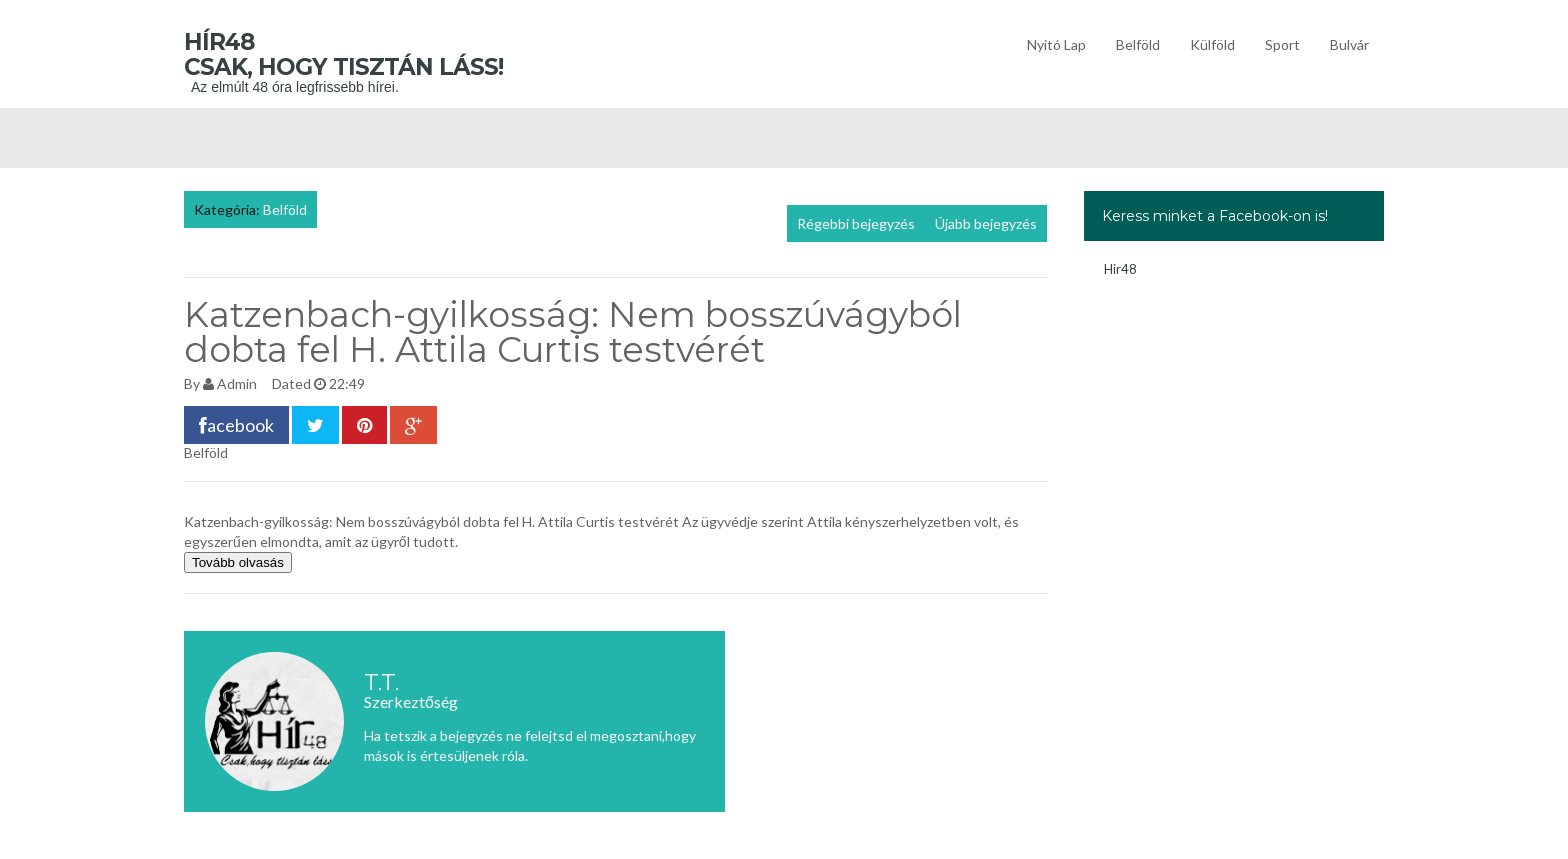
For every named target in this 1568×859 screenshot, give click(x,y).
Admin (237, 383)
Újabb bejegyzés (986, 223)
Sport (1282, 44)
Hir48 (1120, 269)
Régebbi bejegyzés (856, 223)
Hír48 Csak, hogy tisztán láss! (373, 54)
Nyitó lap (1056, 44)
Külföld (1212, 44)
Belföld (1138, 44)
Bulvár (1349, 44)
